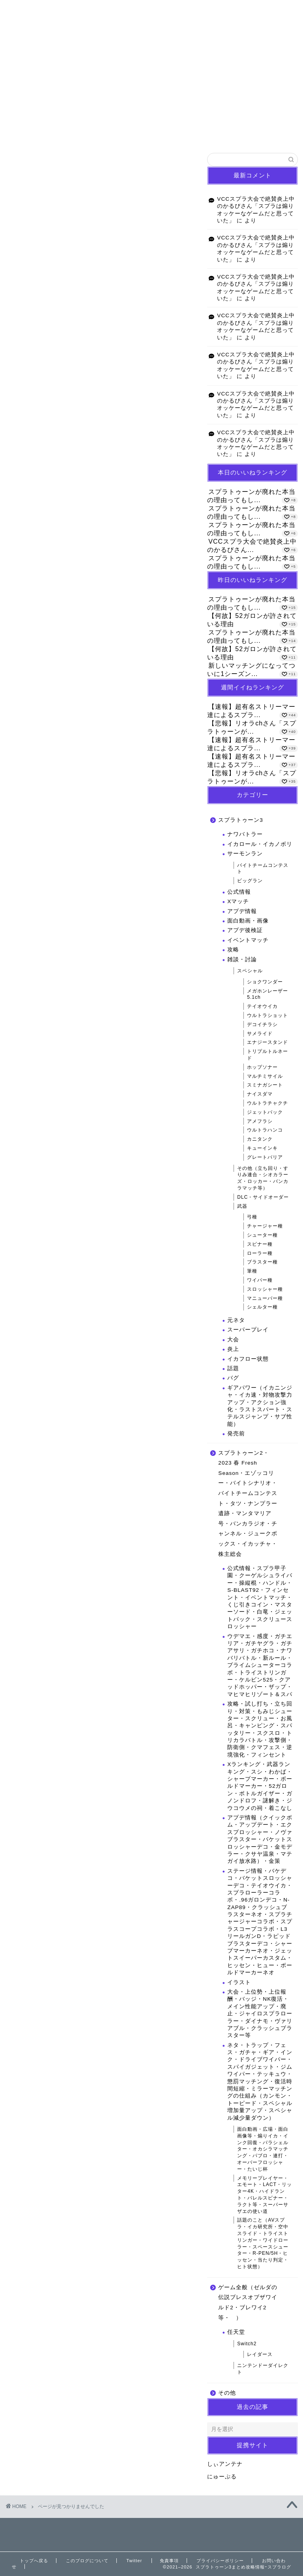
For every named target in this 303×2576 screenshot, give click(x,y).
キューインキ (262, 1148)
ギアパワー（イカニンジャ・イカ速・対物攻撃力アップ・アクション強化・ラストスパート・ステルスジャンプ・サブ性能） (259, 1406)
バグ (233, 1378)
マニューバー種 (265, 1298)
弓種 (252, 1217)
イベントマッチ (248, 940)
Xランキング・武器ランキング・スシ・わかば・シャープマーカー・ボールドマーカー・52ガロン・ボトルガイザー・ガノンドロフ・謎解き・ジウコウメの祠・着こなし (259, 1786)
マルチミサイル (265, 1076)
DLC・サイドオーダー (263, 1197)
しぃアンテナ (225, 2464)
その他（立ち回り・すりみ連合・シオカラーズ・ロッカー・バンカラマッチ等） (262, 1178)
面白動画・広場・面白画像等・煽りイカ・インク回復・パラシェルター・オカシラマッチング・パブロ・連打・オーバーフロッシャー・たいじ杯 (262, 2149)
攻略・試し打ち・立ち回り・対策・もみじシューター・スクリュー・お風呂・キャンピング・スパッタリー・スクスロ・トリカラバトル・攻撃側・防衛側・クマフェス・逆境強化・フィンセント (259, 1729)
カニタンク (260, 1139)
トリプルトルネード (267, 1055)
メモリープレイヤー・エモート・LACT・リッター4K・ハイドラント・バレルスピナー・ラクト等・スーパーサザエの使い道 (264, 2194)
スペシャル (250, 971)
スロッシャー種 (265, 1289)
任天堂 (236, 2332)
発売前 (236, 1434)
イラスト (239, 1982)
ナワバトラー (245, 834)
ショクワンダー (265, 982)
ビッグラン (250, 880)
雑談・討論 (242, 959)
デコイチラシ (262, 1024)
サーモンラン (245, 854)
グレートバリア (265, 1157)
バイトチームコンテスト (262, 868)
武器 (242, 1206)
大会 (233, 1340)
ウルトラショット (267, 1015)
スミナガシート (265, 1085)
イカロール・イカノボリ (259, 844)
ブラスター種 (262, 1262)
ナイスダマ (260, 1094)
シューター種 (262, 1235)
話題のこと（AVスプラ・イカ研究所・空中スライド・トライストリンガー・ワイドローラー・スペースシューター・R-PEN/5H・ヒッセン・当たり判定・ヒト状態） (262, 2243)
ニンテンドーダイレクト (262, 2369)
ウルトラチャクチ (267, 1103)
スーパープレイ (248, 1330)
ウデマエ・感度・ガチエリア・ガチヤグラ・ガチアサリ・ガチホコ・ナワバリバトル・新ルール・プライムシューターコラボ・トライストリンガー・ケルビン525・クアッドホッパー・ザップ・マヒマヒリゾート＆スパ (259, 1665)
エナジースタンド (267, 1042)
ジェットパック (265, 1112)
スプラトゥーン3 (57, 519)
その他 (42, 592)
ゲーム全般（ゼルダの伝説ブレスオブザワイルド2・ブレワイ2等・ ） (247, 2302)
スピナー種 (260, 1244)
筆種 (252, 1271)
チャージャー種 (265, 1226)
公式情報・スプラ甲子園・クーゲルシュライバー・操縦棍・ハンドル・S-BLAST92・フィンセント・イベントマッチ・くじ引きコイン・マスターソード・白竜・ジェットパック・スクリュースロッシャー (259, 1597)
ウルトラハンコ (265, 1130)
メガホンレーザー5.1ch (267, 994)
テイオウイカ (262, 1006)
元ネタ (236, 1320)
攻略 (233, 950)
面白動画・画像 (248, 921)
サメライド (260, 1033)
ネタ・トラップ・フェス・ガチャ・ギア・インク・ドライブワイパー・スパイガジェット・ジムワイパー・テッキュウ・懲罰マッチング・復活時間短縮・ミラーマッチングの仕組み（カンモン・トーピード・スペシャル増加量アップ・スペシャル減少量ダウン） (259, 2081)
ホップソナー (262, 1067)
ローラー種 (260, 1253)
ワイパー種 (260, 1280)
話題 (233, 1368)
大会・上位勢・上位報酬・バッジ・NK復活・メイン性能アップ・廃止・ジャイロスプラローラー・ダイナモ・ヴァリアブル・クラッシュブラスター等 (259, 2013)
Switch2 (246, 2343)
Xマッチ (238, 901)
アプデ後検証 (245, 930)
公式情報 (239, 892)
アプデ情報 (242, 911)
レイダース (260, 2354)
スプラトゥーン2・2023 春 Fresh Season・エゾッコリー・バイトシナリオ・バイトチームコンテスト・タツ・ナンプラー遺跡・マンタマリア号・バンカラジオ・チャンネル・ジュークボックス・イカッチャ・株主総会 (109, 547)
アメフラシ (260, 1121)
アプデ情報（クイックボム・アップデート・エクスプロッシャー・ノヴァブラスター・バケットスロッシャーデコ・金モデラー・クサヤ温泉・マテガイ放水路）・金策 (259, 1839)
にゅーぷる (222, 2477)
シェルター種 (262, 1307)
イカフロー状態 (248, 1359)
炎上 (233, 1349)
